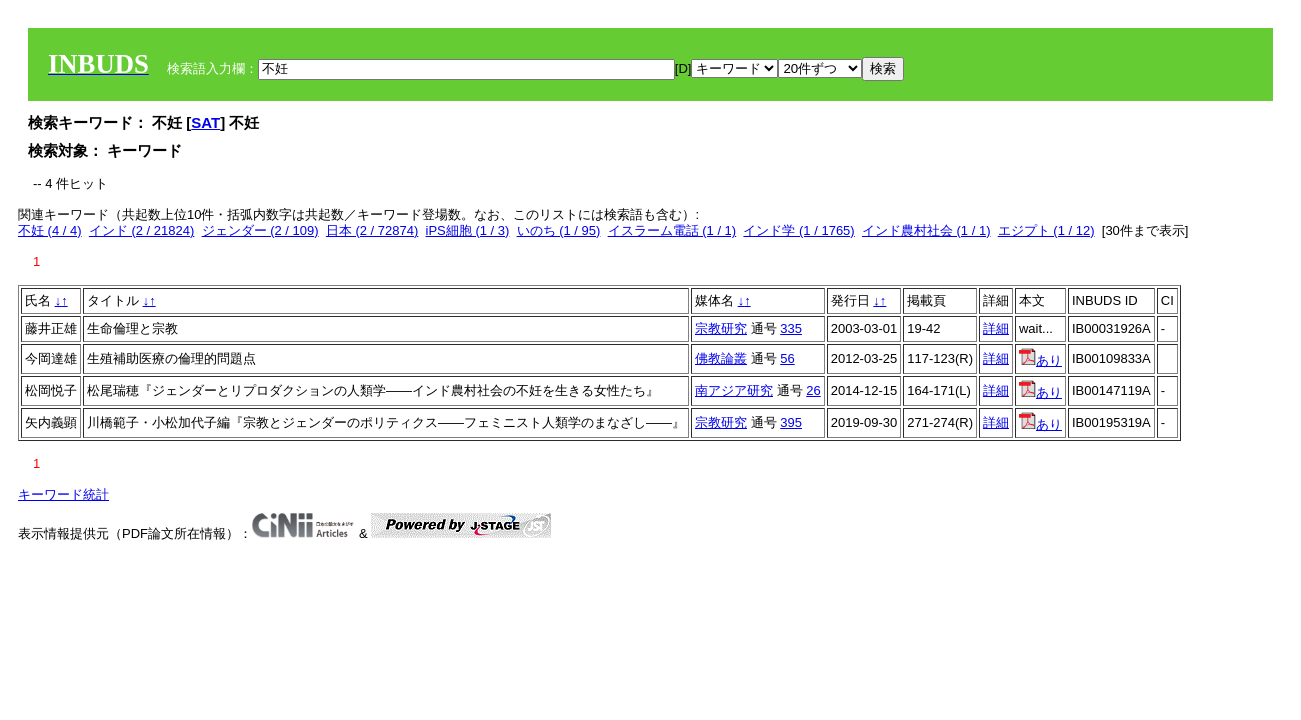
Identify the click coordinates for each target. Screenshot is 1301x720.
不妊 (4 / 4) (50, 230)
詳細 (996, 328)
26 (813, 390)
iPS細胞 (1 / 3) (468, 230)
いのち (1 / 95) (559, 230)
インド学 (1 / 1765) (798, 230)
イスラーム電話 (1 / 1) (672, 230)
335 (791, 328)
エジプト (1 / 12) (1046, 230)
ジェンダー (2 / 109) (260, 230)
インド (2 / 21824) (142, 230)
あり (1040, 360)
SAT (205, 122)
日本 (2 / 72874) (372, 230)
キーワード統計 (63, 494)
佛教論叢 (721, 358)
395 (791, 422)
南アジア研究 (734, 390)
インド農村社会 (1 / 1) (926, 230)
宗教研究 (721, 328)
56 (787, 358)
